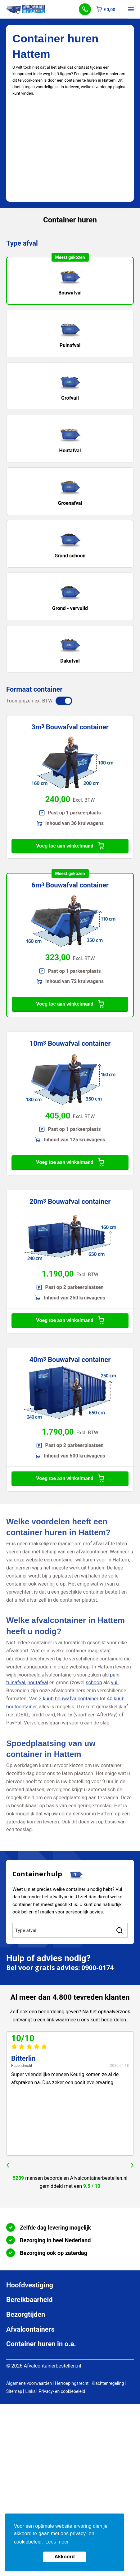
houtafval (37, 1682)
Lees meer (57, 2541)
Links (30, 2391)
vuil (114, 1682)
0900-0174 (97, 1967)
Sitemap (14, 2391)
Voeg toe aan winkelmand (70, 846)
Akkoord (65, 2556)
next (132, 2165)
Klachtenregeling (108, 2383)
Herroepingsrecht (71, 2383)
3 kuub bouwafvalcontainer (68, 1699)
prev (7, 2165)
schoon (94, 1682)
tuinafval (15, 1682)
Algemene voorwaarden (29, 2383)
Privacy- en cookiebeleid (61, 2391)
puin (115, 1675)
